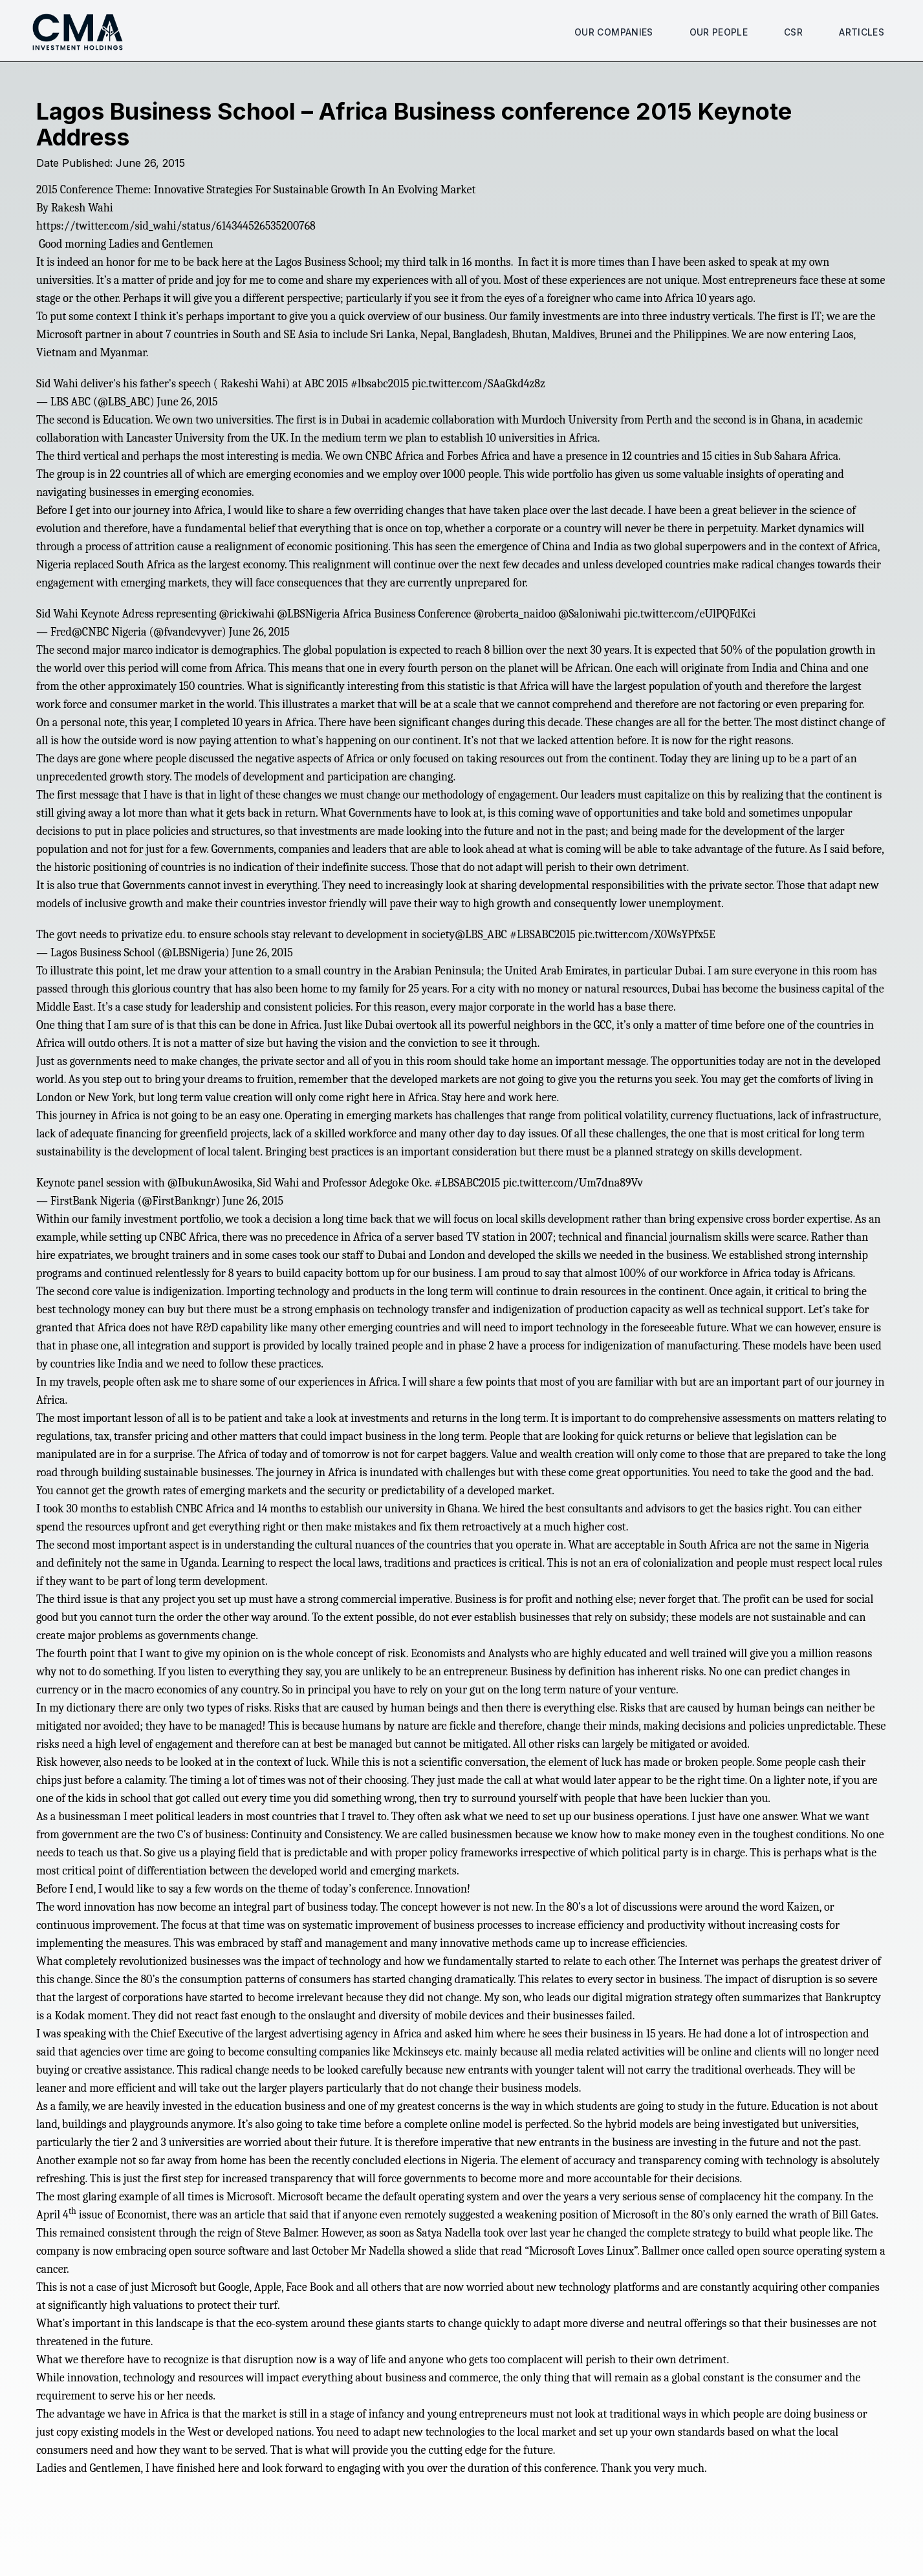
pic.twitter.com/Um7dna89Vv (573, 1183)
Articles (861, 32)
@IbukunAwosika (210, 1183)
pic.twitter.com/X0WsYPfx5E (646, 934)
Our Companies (613, 32)
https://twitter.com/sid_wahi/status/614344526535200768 (176, 226)
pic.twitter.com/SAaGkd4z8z (478, 384)
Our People (719, 32)
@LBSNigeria (308, 614)
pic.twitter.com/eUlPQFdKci (690, 614)
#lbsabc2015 (380, 384)
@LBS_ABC (481, 934)
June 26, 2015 (187, 402)
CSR (793, 32)
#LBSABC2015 (543, 934)
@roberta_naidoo (514, 614)
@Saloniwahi (589, 614)
